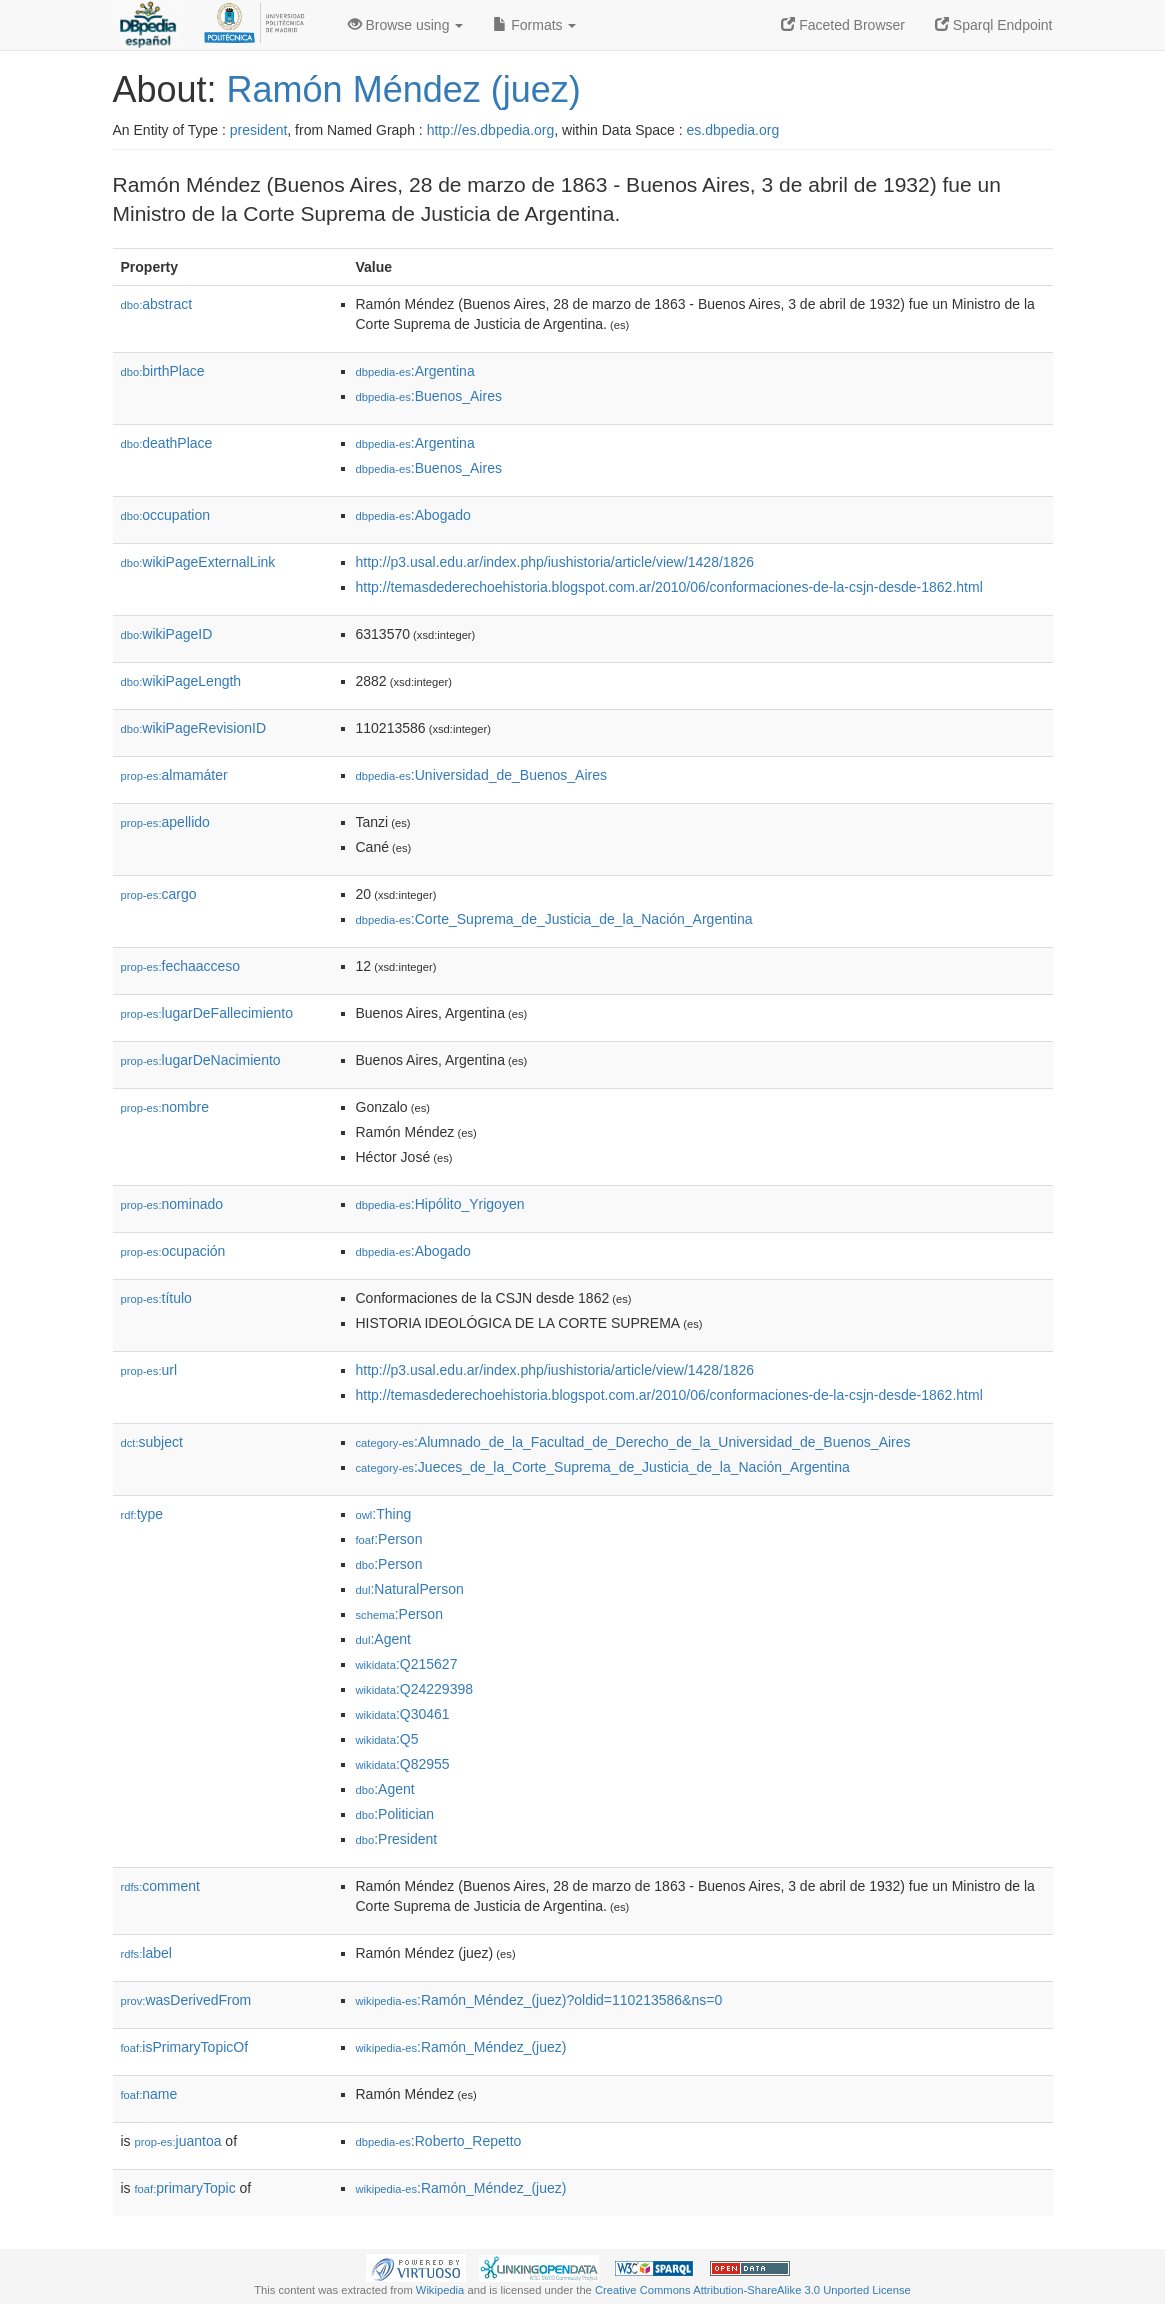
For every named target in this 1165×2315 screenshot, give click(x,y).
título (156, 1298)
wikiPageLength (181, 681)
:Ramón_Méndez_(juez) (461, 2047)
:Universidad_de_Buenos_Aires (481, 775)
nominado (172, 1204)
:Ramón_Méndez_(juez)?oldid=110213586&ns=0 (539, 2000)
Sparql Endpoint (994, 25)
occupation (166, 515)
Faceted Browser (843, 25)
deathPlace (167, 443)
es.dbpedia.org (733, 130)
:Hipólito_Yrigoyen (440, 1204)
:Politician (395, 1814)
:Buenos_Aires (429, 396)
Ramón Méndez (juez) (404, 89)
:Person (389, 1539)
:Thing (384, 1514)
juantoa (178, 2141)
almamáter (174, 775)
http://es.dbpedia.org (491, 130)
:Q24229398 (415, 1689)
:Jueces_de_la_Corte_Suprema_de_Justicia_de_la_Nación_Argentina (603, 1467)
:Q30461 (403, 1714)
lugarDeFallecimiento (207, 1013)
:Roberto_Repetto (439, 2141)
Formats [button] (534, 25)
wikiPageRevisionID (194, 728)
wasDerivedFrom (186, 2000)
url (149, 1370)
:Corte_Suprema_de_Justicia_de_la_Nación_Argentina (554, 919)
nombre (165, 1107)
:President (397, 1839)
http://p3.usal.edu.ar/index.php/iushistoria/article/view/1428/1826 (555, 562)
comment (160, 1886)
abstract (157, 304)
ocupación (173, 1251)
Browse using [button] (406, 25)
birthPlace (163, 371)
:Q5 (387, 1739)
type (142, 1514)
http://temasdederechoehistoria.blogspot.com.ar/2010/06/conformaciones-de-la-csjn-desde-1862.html (669, 587)
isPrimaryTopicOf (185, 2047)
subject (152, 1442)
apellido (165, 822)
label (146, 1953)
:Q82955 (403, 1764)
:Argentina (415, 371)
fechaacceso (181, 966)
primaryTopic (185, 2188)
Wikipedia (440, 2290)
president (259, 130)
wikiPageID (167, 634)
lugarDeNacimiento (201, 1060)
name (149, 2094)
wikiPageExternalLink (198, 562)
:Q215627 (407, 1664)
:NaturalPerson (410, 1589)
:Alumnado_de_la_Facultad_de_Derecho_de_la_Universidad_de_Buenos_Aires (633, 1442)
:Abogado (413, 515)
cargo (159, 894)
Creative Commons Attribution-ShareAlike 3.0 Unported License (753, 2290)
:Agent (383, 1639)
